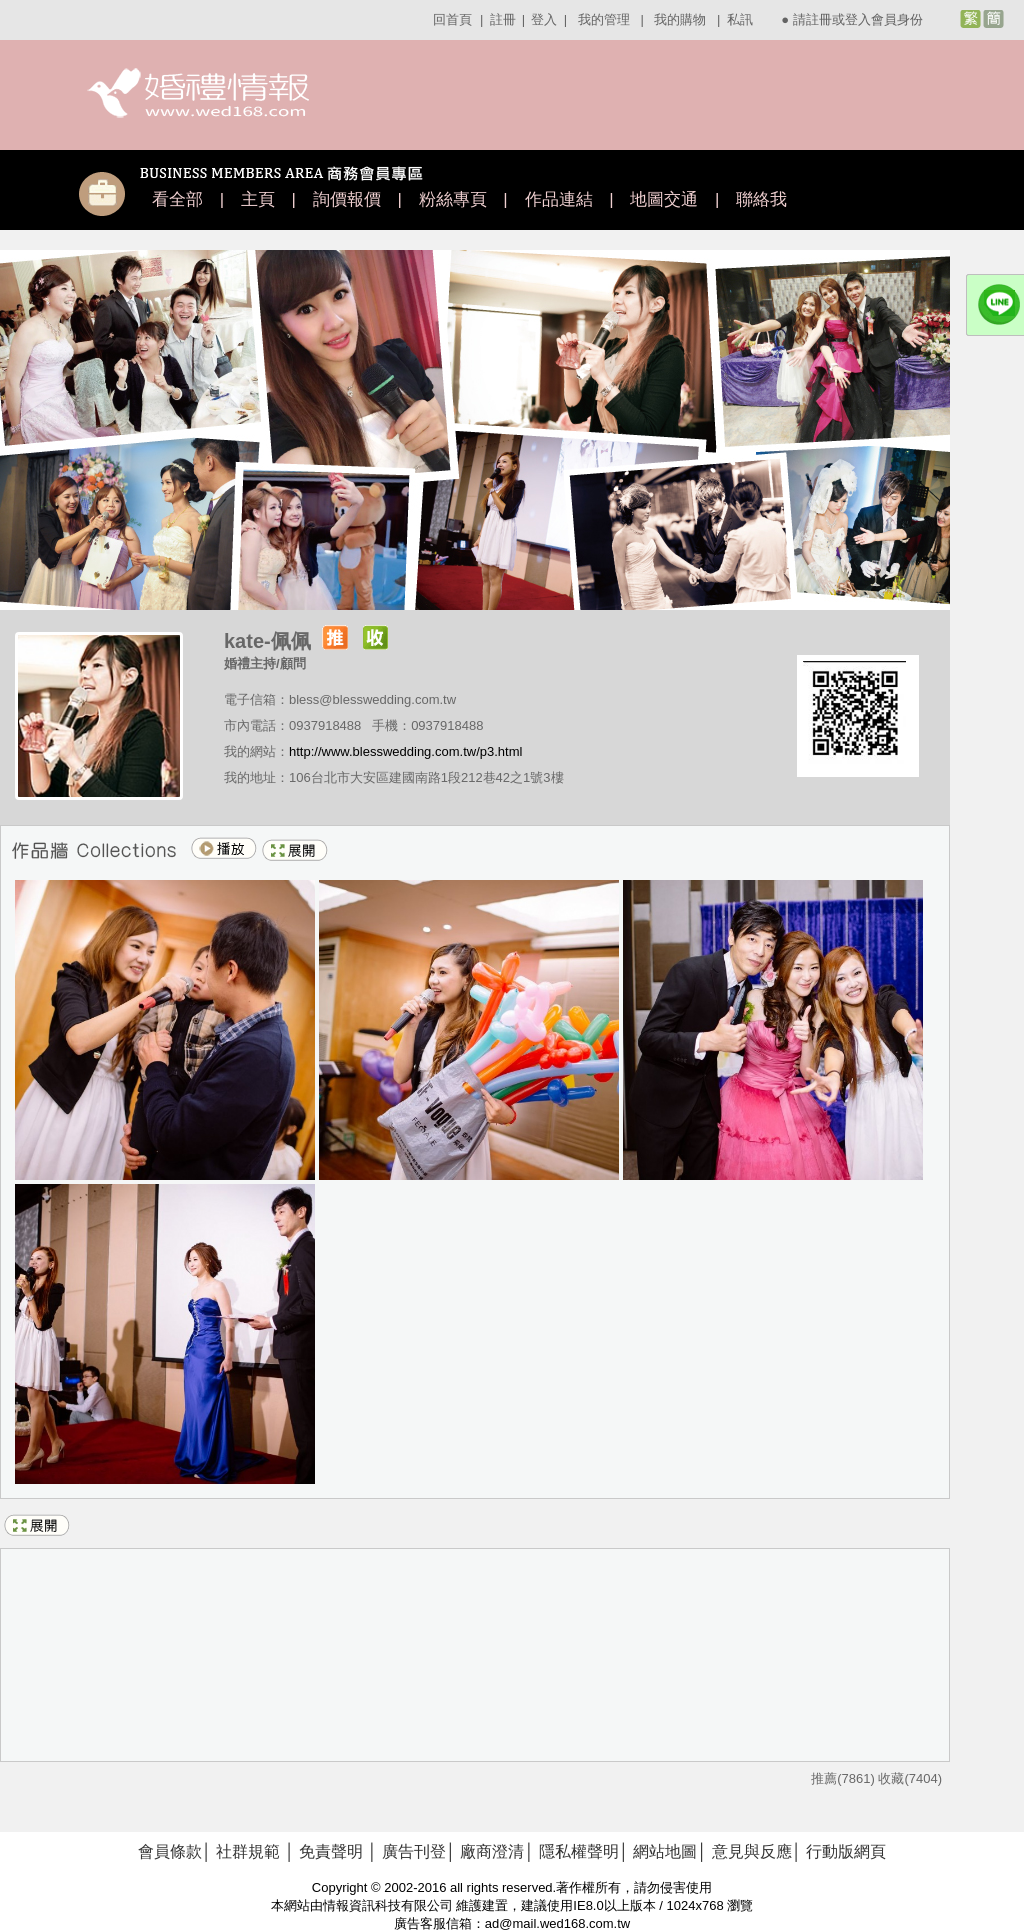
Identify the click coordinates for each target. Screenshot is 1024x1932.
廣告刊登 (414, 1851)
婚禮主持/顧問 (265, 663)
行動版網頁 (846, 1851)
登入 (544, 19)
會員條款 (170, 1851)
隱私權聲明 (579, 1851)
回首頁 (452, 19)
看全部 (177, 199)
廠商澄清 (492, 1851)
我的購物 (680, 19)
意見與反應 (752, 1851)
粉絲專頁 (453, 199)
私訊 (740, 19)
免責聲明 (331, 1851)
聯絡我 (761, 199)
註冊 (503, 19)
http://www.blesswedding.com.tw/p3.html (405, 751)
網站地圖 (665, 1851)
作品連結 (559, 199)
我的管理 (604, 19)
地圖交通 (664, 199)
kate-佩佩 (267, 641)
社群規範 (248, 1851)
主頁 (258, 199)
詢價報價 (347, 199)
